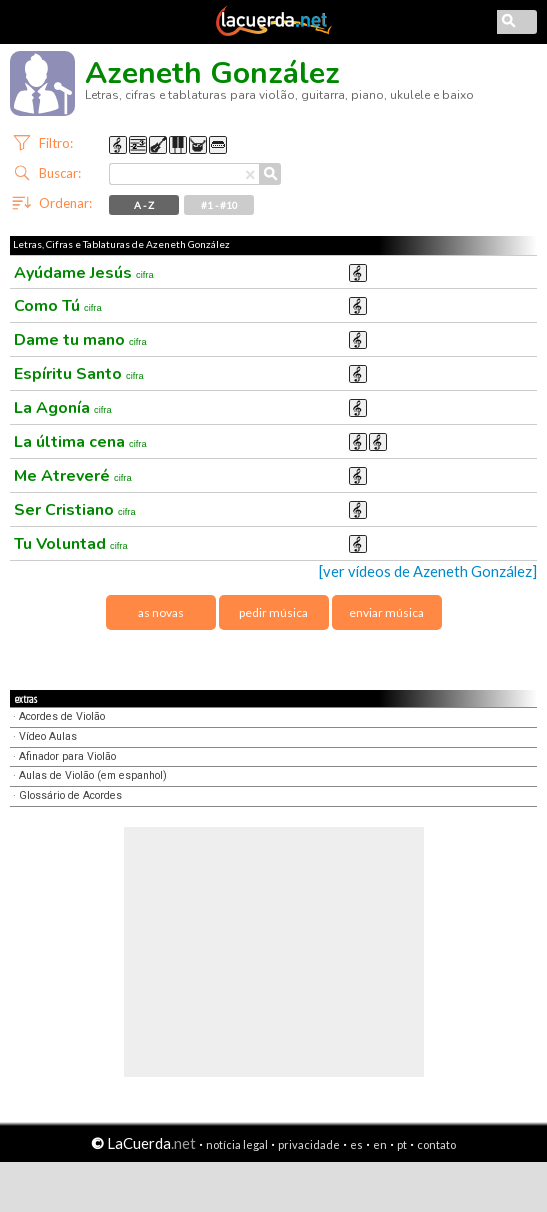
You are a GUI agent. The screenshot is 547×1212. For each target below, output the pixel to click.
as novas (161, 612)
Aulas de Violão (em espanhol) (93, 775)
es (356, 1144)
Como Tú (58, 306)
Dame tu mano (80, 340)
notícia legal (237, 1144)
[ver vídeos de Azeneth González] (428, 571)
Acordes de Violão (62, 716)
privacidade (309, 1144)
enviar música (386, 612)
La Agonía (63, 408)
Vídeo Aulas (48, 736)
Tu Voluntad (71, 544)
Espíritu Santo (79, 374)
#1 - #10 (219, 205)
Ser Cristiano (75, 510)
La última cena (80, 442)
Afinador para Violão (67, 756)
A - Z (144, 205)
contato (436, 1144)
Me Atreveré (73, 476)
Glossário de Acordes (70, 795)
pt (402, 1144)
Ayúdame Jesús (84, 273)
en (380, 1144)
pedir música (273, 612)
